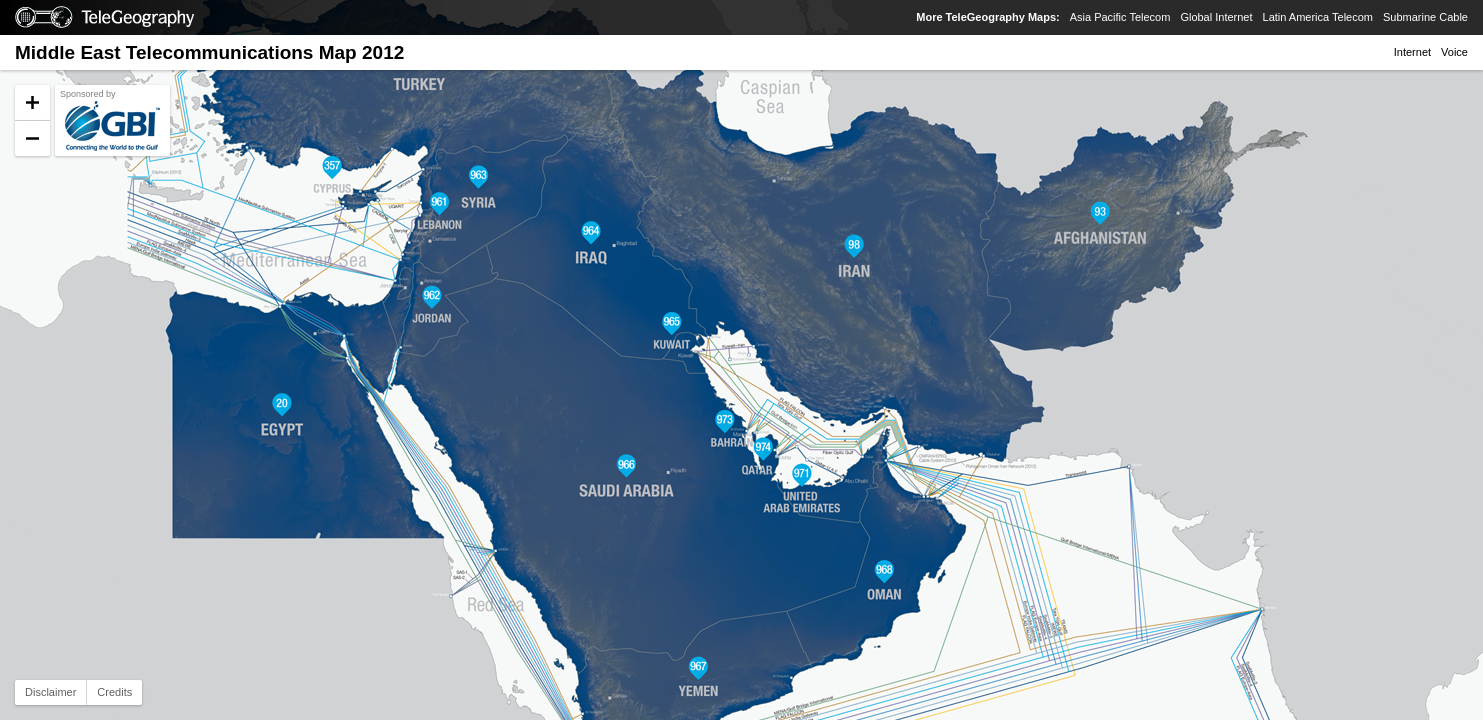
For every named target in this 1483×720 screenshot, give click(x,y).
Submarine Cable (1425, 17)
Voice (1454, 52)
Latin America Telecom (1318, 17)
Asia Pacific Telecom (1120, 17)
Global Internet (1216, 17)
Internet (1412, 52)
